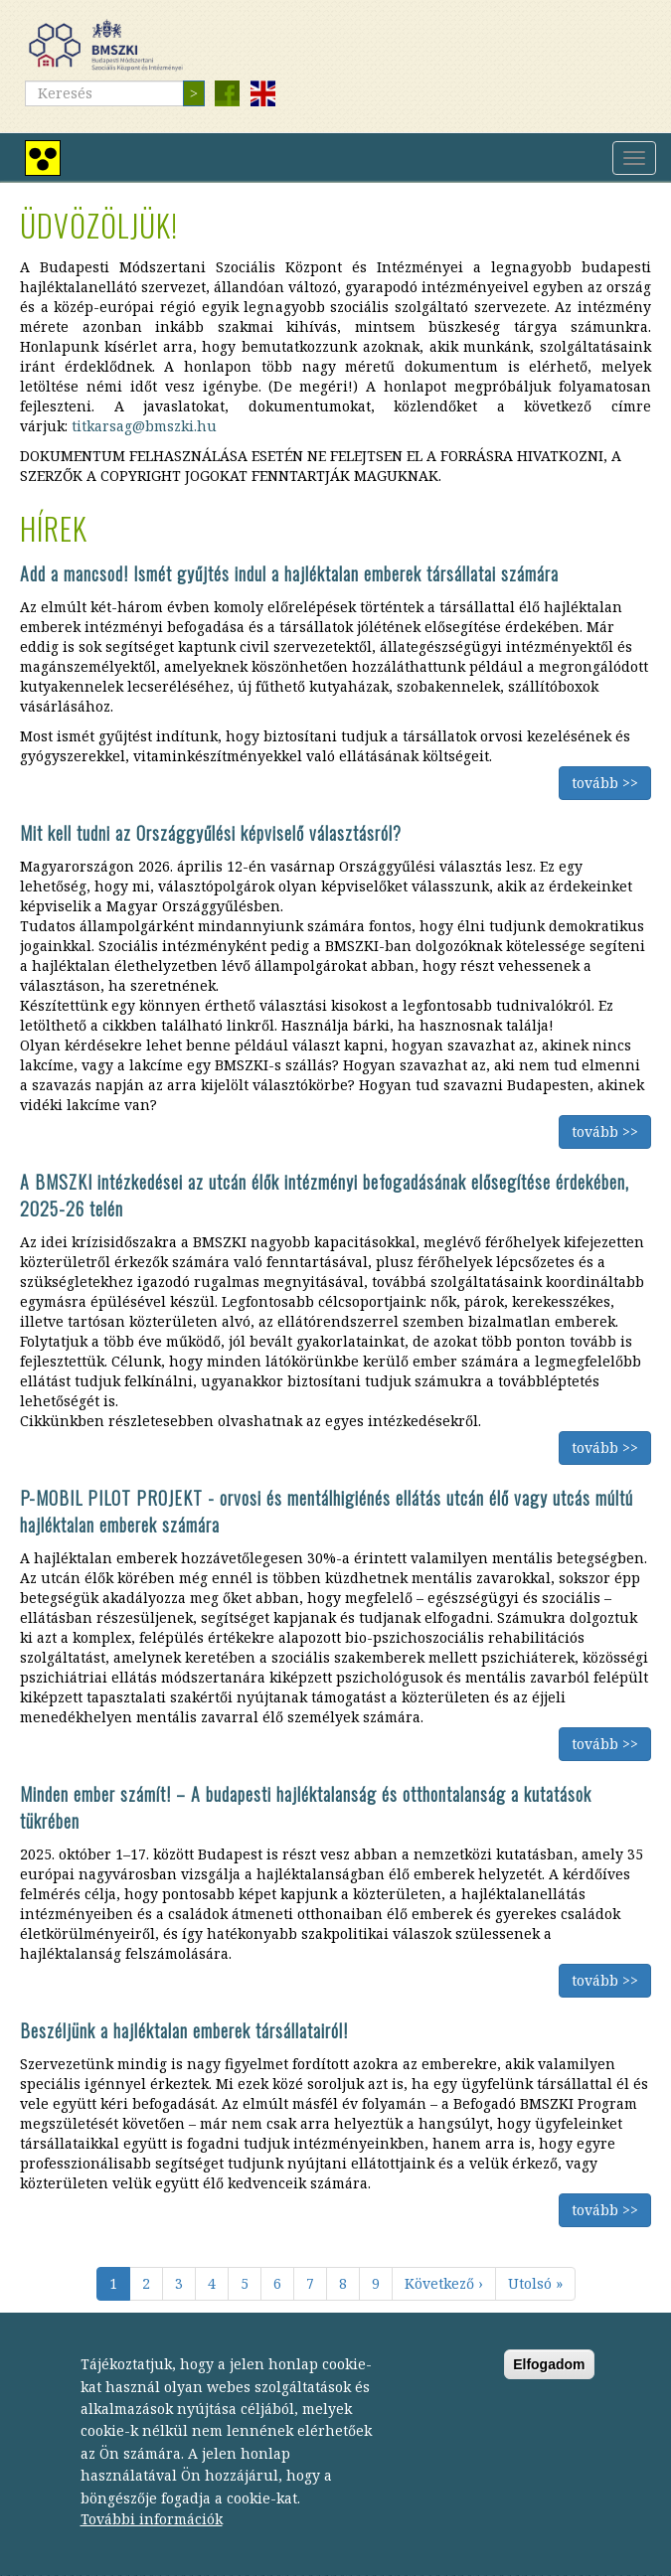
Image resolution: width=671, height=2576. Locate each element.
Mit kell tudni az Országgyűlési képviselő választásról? (211, 833)
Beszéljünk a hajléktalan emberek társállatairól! (184, 2030)
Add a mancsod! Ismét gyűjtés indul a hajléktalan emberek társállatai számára (289, 573)
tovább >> (605, 782)
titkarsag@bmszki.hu (144, 425)
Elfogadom (549, 2390)
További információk (152, 2544)
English (262, 93)
